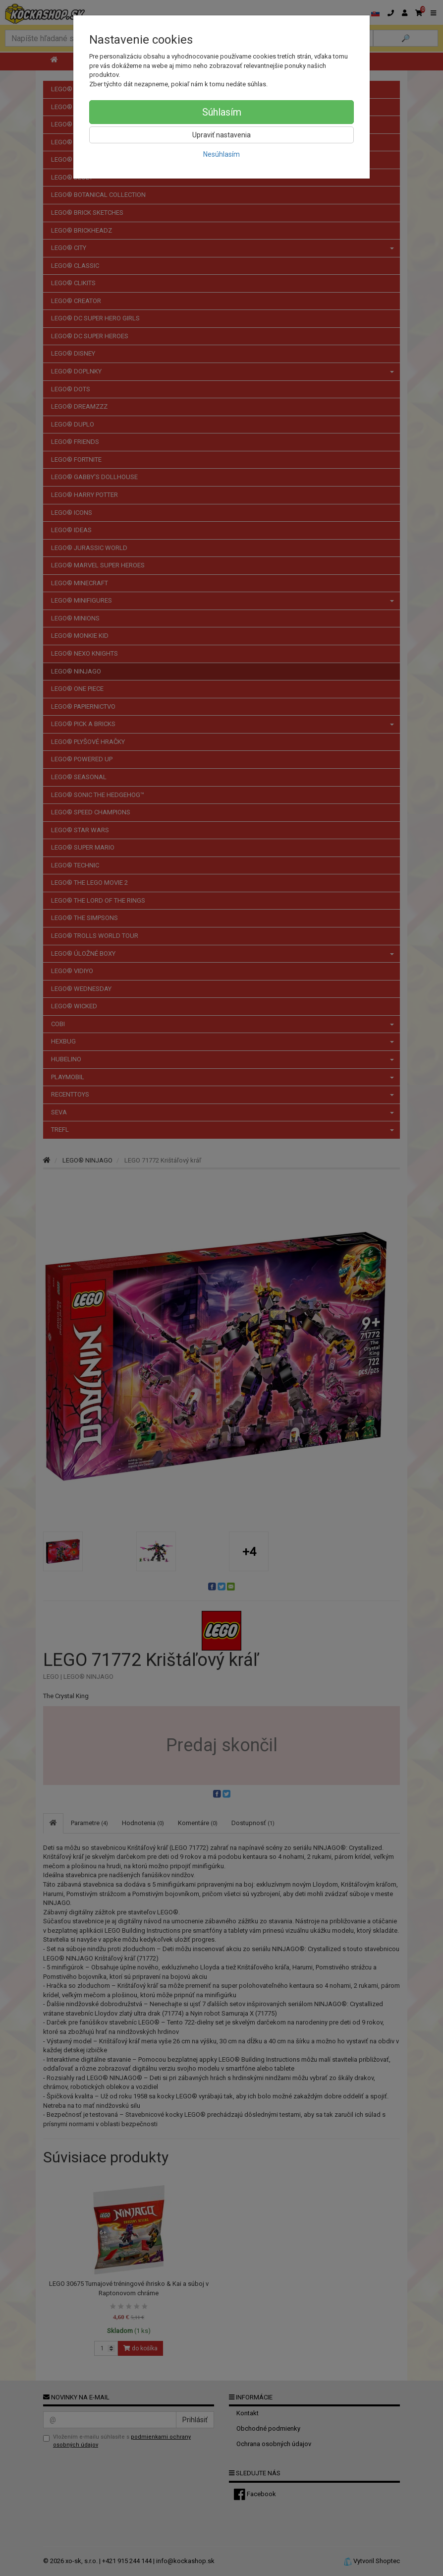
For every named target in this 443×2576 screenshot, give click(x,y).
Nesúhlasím (221, 154)
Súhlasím (221, 112)
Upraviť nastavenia (221, 135)
